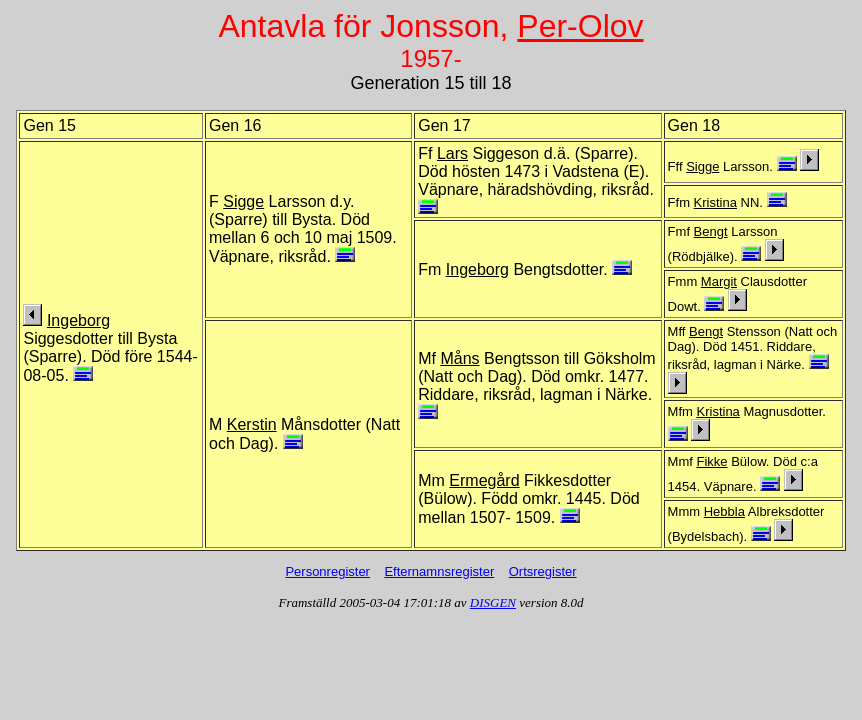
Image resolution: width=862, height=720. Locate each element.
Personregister (327, 571)
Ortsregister (543, 571)
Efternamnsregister (439, 571)
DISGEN (493, 602)
